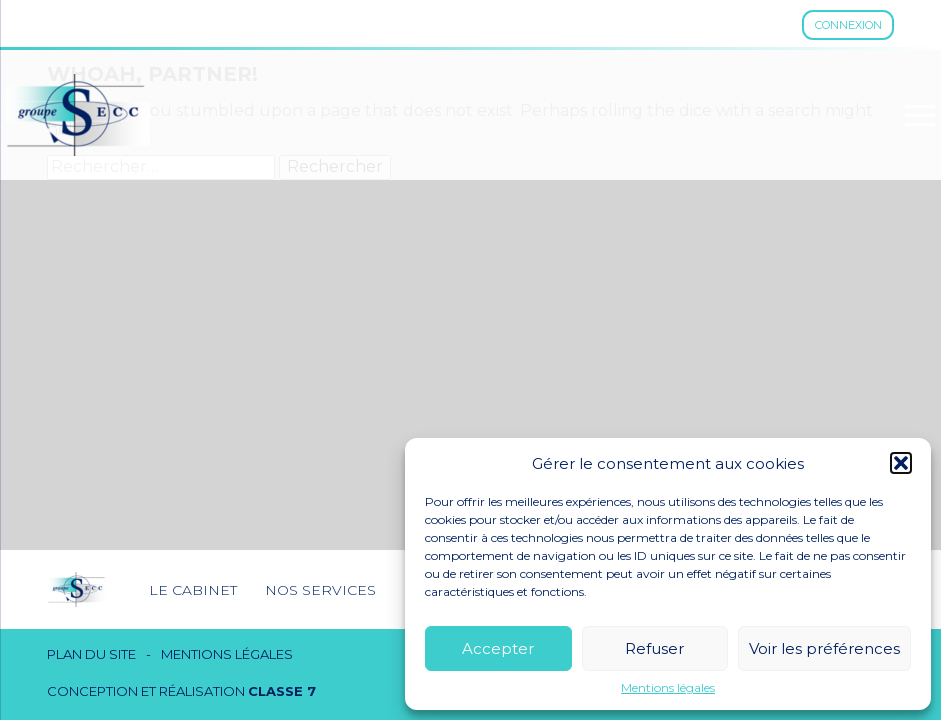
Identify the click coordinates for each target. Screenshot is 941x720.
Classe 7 (282, 691)
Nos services (320, 590)
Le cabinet (193, 590)
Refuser (654, 648)
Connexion (848, 25)
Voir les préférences (824, 648)
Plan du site (91, 654)
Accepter (498, 648)
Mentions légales (668, 688)
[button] (901, 463)
